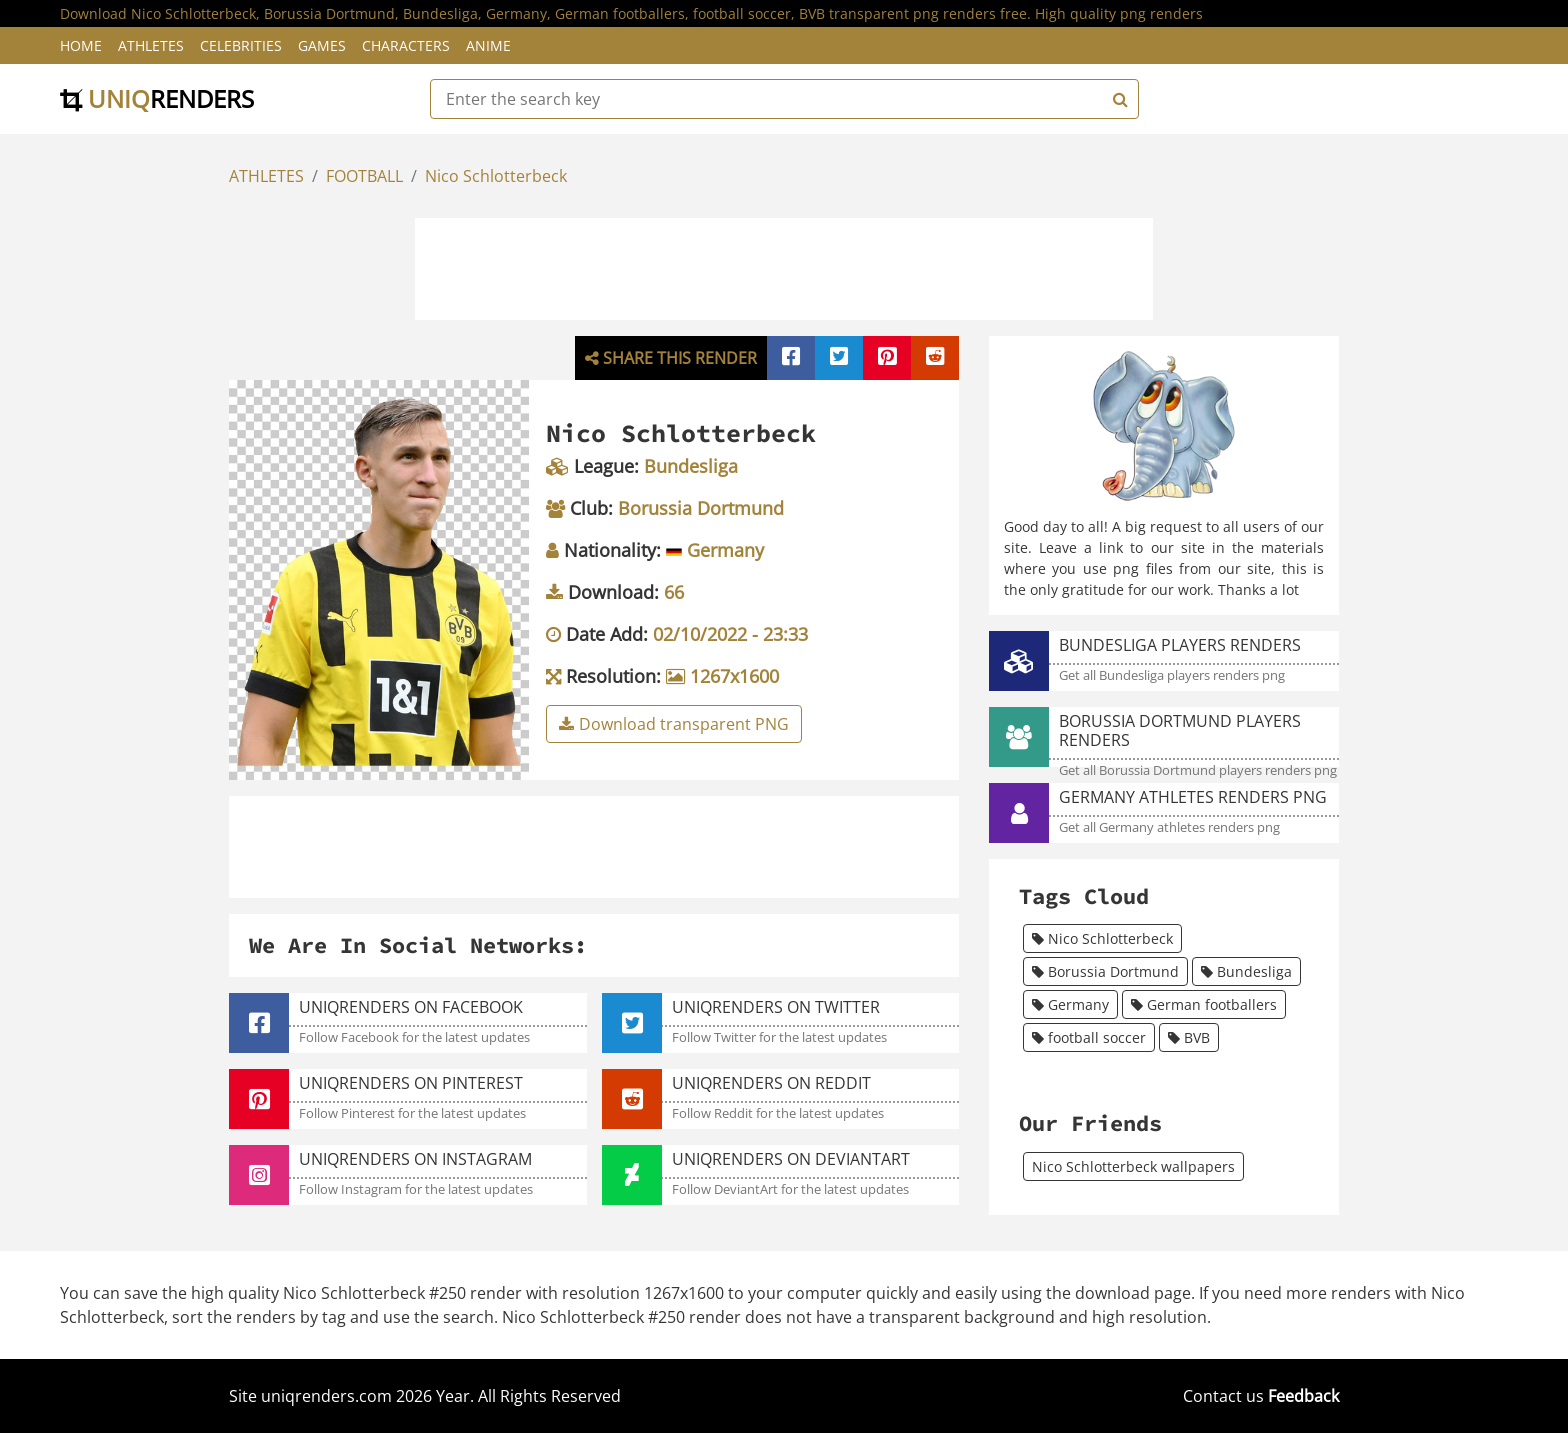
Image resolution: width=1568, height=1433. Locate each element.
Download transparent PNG (674, 724)
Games (322, 45)
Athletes (151, 45)
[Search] (1118, 99)
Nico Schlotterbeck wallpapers (1133, 1166)
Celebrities (241, 45)
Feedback (1303, 1396)
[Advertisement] (784, 266)
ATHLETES (266, 176)
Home (81, 45)
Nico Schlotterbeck (496, 176)
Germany (1070, 1004)
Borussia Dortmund (1105, 971)
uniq (157, 98)
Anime (488, 45)
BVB (1189, 1037)
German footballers (1204, 1004)
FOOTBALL (364, 176)
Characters (406, 45)
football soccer (1089, 1037)
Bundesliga (1246, 971)
